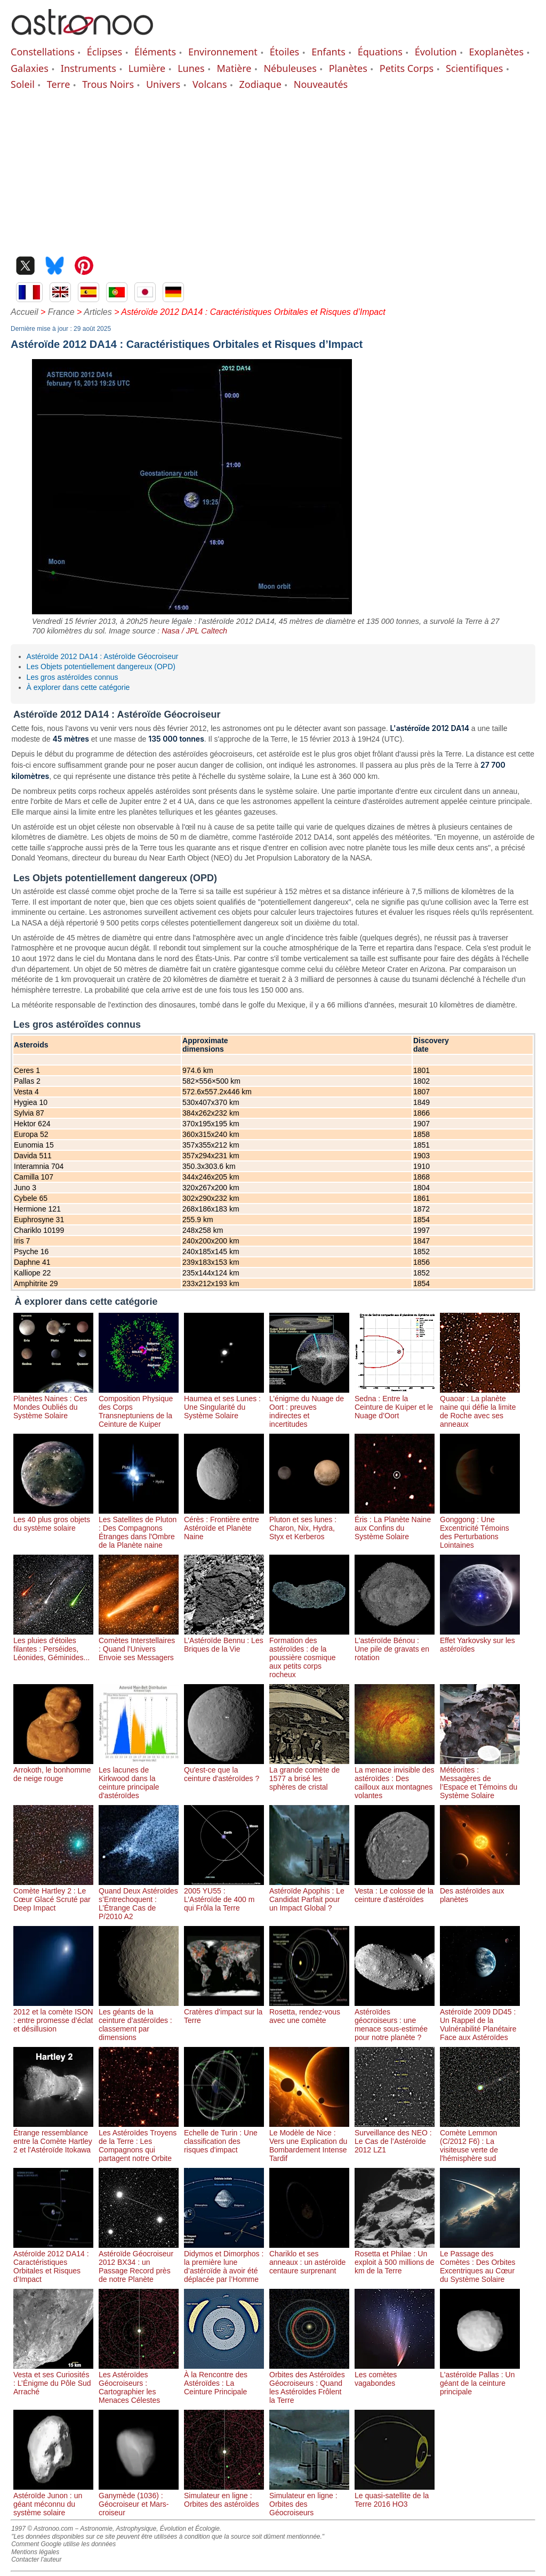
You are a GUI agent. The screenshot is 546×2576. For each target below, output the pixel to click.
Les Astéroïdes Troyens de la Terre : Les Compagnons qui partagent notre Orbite (139, 2141)
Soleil (23, 84)
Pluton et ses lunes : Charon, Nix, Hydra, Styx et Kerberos (309, 1524)
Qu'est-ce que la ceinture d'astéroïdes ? (224, 1770)
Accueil (24, 311)
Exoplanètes (496, 51)
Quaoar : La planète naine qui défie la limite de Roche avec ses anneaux (480, 1407)
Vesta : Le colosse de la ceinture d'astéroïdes (395, 1891)
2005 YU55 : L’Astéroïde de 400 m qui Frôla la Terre (224, 1895)
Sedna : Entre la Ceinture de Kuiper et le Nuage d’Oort (395, 1403)
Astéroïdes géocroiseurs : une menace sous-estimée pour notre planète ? (395, 2020)
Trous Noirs (108, 84)
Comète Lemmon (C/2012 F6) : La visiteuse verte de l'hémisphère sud (480, 2141)
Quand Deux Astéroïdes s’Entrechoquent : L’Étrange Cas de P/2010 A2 (139, 1899)
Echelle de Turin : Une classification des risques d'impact (224, 2137)
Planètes (348, 68)
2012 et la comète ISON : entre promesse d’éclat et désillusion (53, 2016)
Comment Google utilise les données (63, 2544)
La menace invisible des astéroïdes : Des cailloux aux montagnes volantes (395, 1778)
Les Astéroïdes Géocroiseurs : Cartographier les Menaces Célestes (139, 2383)
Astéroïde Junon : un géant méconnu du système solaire (53, 2500)
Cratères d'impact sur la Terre (224, 2012)
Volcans (209, 84)
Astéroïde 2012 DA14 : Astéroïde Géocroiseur (103, 656)
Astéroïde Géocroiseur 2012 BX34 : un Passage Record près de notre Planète (139, 2262)
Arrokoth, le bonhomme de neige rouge (53, 1770)
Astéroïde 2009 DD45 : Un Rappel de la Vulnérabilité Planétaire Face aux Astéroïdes (480, 2020)
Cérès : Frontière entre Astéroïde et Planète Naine (224, 1524)
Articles (97, 311)
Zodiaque (260, 84)
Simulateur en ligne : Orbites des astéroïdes (224, 2495)
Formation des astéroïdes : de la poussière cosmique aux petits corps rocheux (309, 1653)
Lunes (191, 68)
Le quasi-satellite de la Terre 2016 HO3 (395, 2495)
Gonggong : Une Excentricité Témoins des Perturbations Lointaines (480, 1528)
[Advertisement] (273, 171)
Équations (380, 51)
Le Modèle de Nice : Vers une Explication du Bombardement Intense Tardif (309, 2141)
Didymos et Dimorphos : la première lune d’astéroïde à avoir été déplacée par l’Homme (224, 2262)
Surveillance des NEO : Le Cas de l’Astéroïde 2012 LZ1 (395, 2137)
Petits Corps (406, 68)
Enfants (328, 51)
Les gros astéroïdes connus (72, 677)
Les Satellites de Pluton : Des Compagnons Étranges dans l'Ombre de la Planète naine (139, 1528)
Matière (234, 68)
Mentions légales (35, 2552)
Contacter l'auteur (36, 2559)
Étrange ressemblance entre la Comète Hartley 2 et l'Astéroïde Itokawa (53, 2137)
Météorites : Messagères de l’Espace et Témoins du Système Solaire (480, 1778)
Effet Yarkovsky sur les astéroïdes (480, 1640)
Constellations (43, 51)
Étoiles (284, 51)
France (61, 311)
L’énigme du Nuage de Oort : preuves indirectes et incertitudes (309, 1407)
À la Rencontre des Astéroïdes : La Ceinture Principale (224, 2379)
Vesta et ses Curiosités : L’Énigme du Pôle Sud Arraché (53, 2379)
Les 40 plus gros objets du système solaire (53, 1519)
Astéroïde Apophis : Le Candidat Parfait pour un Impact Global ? (309, 1895)
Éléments (155, 51)
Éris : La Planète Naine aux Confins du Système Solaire (395, 1524)
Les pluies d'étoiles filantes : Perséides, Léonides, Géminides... (53, 1645)
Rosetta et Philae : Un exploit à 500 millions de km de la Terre (395, 2258)
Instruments (88, 68)
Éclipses (104, 51)
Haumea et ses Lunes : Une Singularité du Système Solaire (224, 1403)
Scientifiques (474, 68)
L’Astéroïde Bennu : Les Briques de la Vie (224, 1640)
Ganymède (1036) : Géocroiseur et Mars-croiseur (139, 2500)
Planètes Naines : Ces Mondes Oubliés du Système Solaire (53, 1403)
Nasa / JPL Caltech (194, 631)
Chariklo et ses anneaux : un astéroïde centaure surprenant (309, 2258)
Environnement (223, 51)
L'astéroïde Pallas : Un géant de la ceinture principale (480, 2379)
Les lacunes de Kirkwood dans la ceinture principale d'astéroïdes (139, 1778)
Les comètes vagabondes (395, 2374)
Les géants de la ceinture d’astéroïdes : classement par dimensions (139, 2020)
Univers (163, 84)
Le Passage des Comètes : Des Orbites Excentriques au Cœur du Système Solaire (480, 2262)
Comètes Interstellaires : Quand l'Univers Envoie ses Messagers (139, 1645)
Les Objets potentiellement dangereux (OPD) (101, 666)
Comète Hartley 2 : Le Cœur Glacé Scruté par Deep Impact (53, 1895)
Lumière (147, 68)
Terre (58, 84)
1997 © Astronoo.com (42, 2528)
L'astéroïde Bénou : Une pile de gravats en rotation (395, 1645)
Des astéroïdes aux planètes (480, 1891)
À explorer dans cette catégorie (78, 687)
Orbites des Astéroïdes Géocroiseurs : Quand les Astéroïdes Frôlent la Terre (309, 2383)
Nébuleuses (289, 68)
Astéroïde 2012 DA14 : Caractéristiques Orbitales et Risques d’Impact (53, 2262)
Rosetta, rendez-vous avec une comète (309, 2012)
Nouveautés (321, 84)
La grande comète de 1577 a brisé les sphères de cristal (309, 1774)
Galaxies (30, 68)
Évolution (436, 51)
